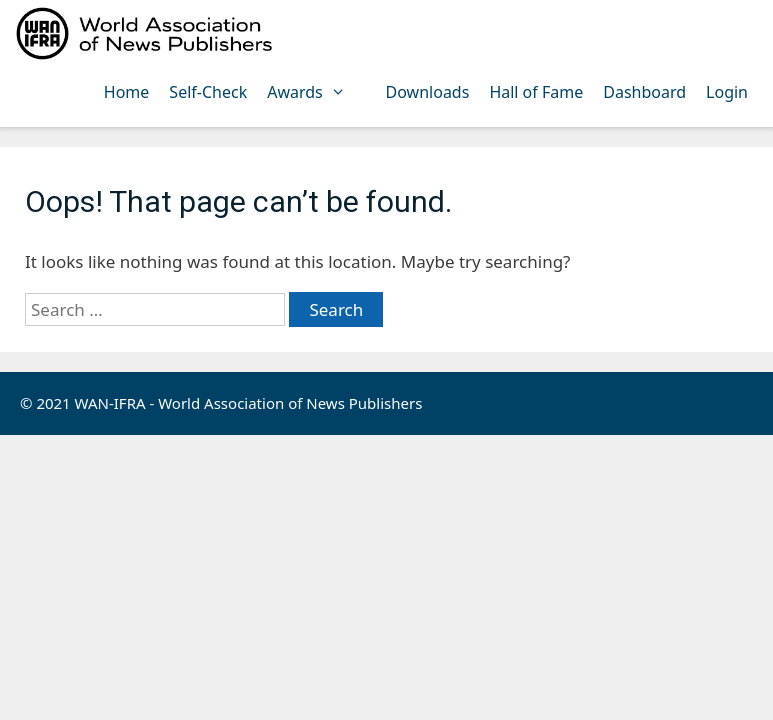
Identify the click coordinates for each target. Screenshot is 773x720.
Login (727, 92)
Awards (316, 92)
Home (127, 92)
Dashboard (644, 92)
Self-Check (208, 92)
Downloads (428, 92)
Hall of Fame (536, 92)
